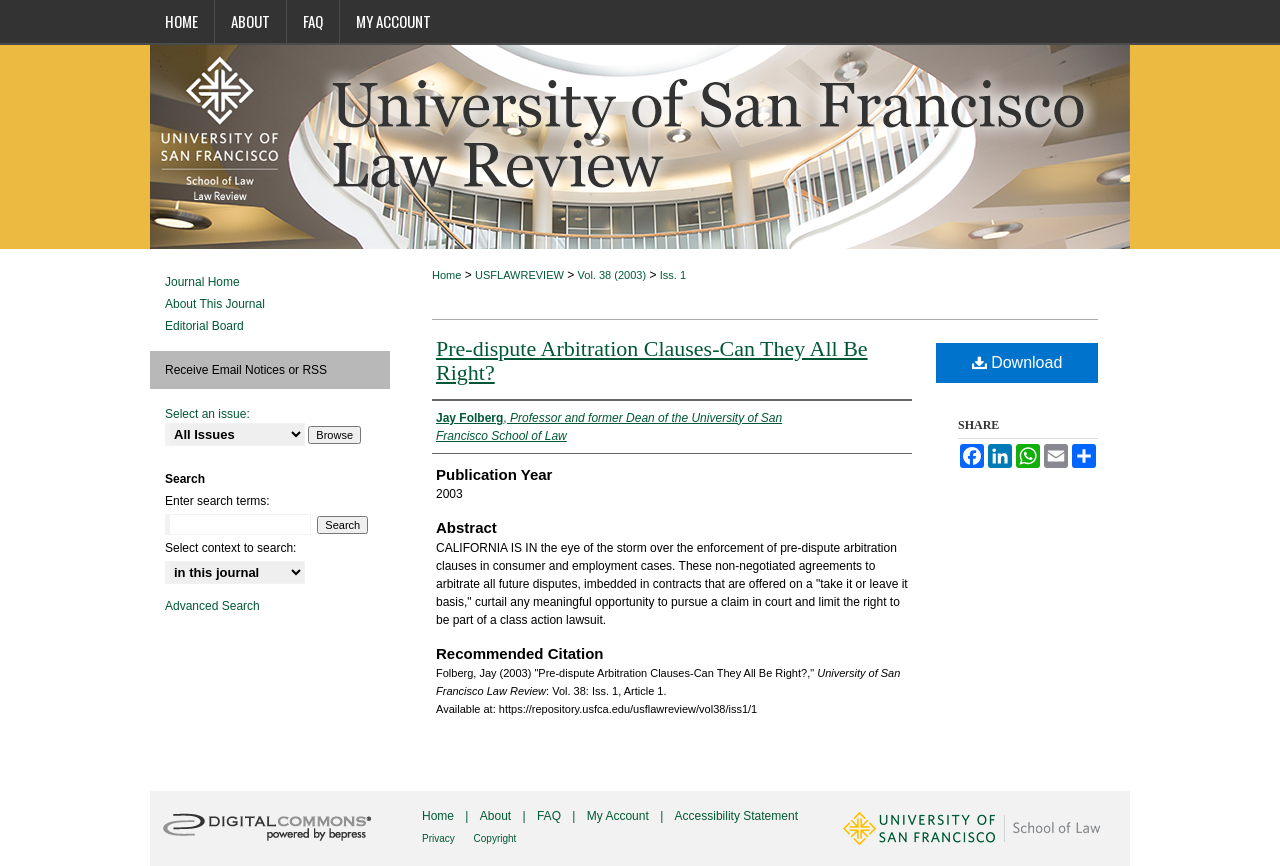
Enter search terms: (217, 501)
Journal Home (202, 282)
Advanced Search (212, 606)
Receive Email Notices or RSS (246, 370)
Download (1017, 362)
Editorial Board (204, 326)
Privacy (440, 838)
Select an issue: (207, 414)
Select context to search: (230, 548)
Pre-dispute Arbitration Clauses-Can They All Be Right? (652, 360)
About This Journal (215, 304)
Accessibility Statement (736, 816)
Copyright (495, 838)
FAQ (550, 816)
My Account (619, 816)
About (497, 816)
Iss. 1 (673, 275)
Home (446, 275)
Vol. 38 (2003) (612, 275)
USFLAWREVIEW (519, 275)
